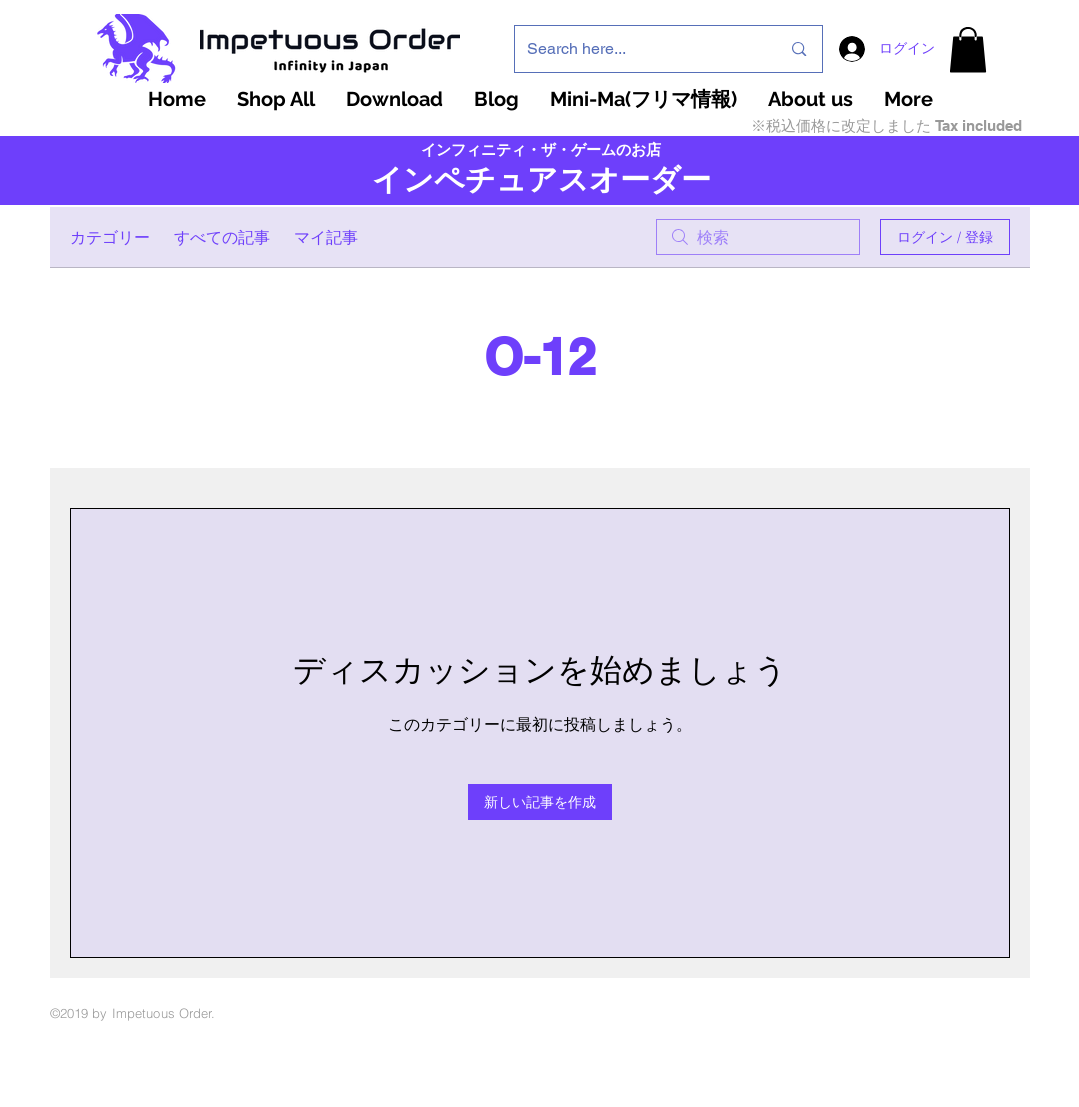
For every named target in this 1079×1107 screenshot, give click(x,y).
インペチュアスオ (496, 179)
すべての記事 (222, 237)
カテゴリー (110, 237)
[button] (968, 49)
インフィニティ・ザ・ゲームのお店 (541, 150)
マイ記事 (326, 237)
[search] (758, 237)
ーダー (665, 179)
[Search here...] (639, 49)
